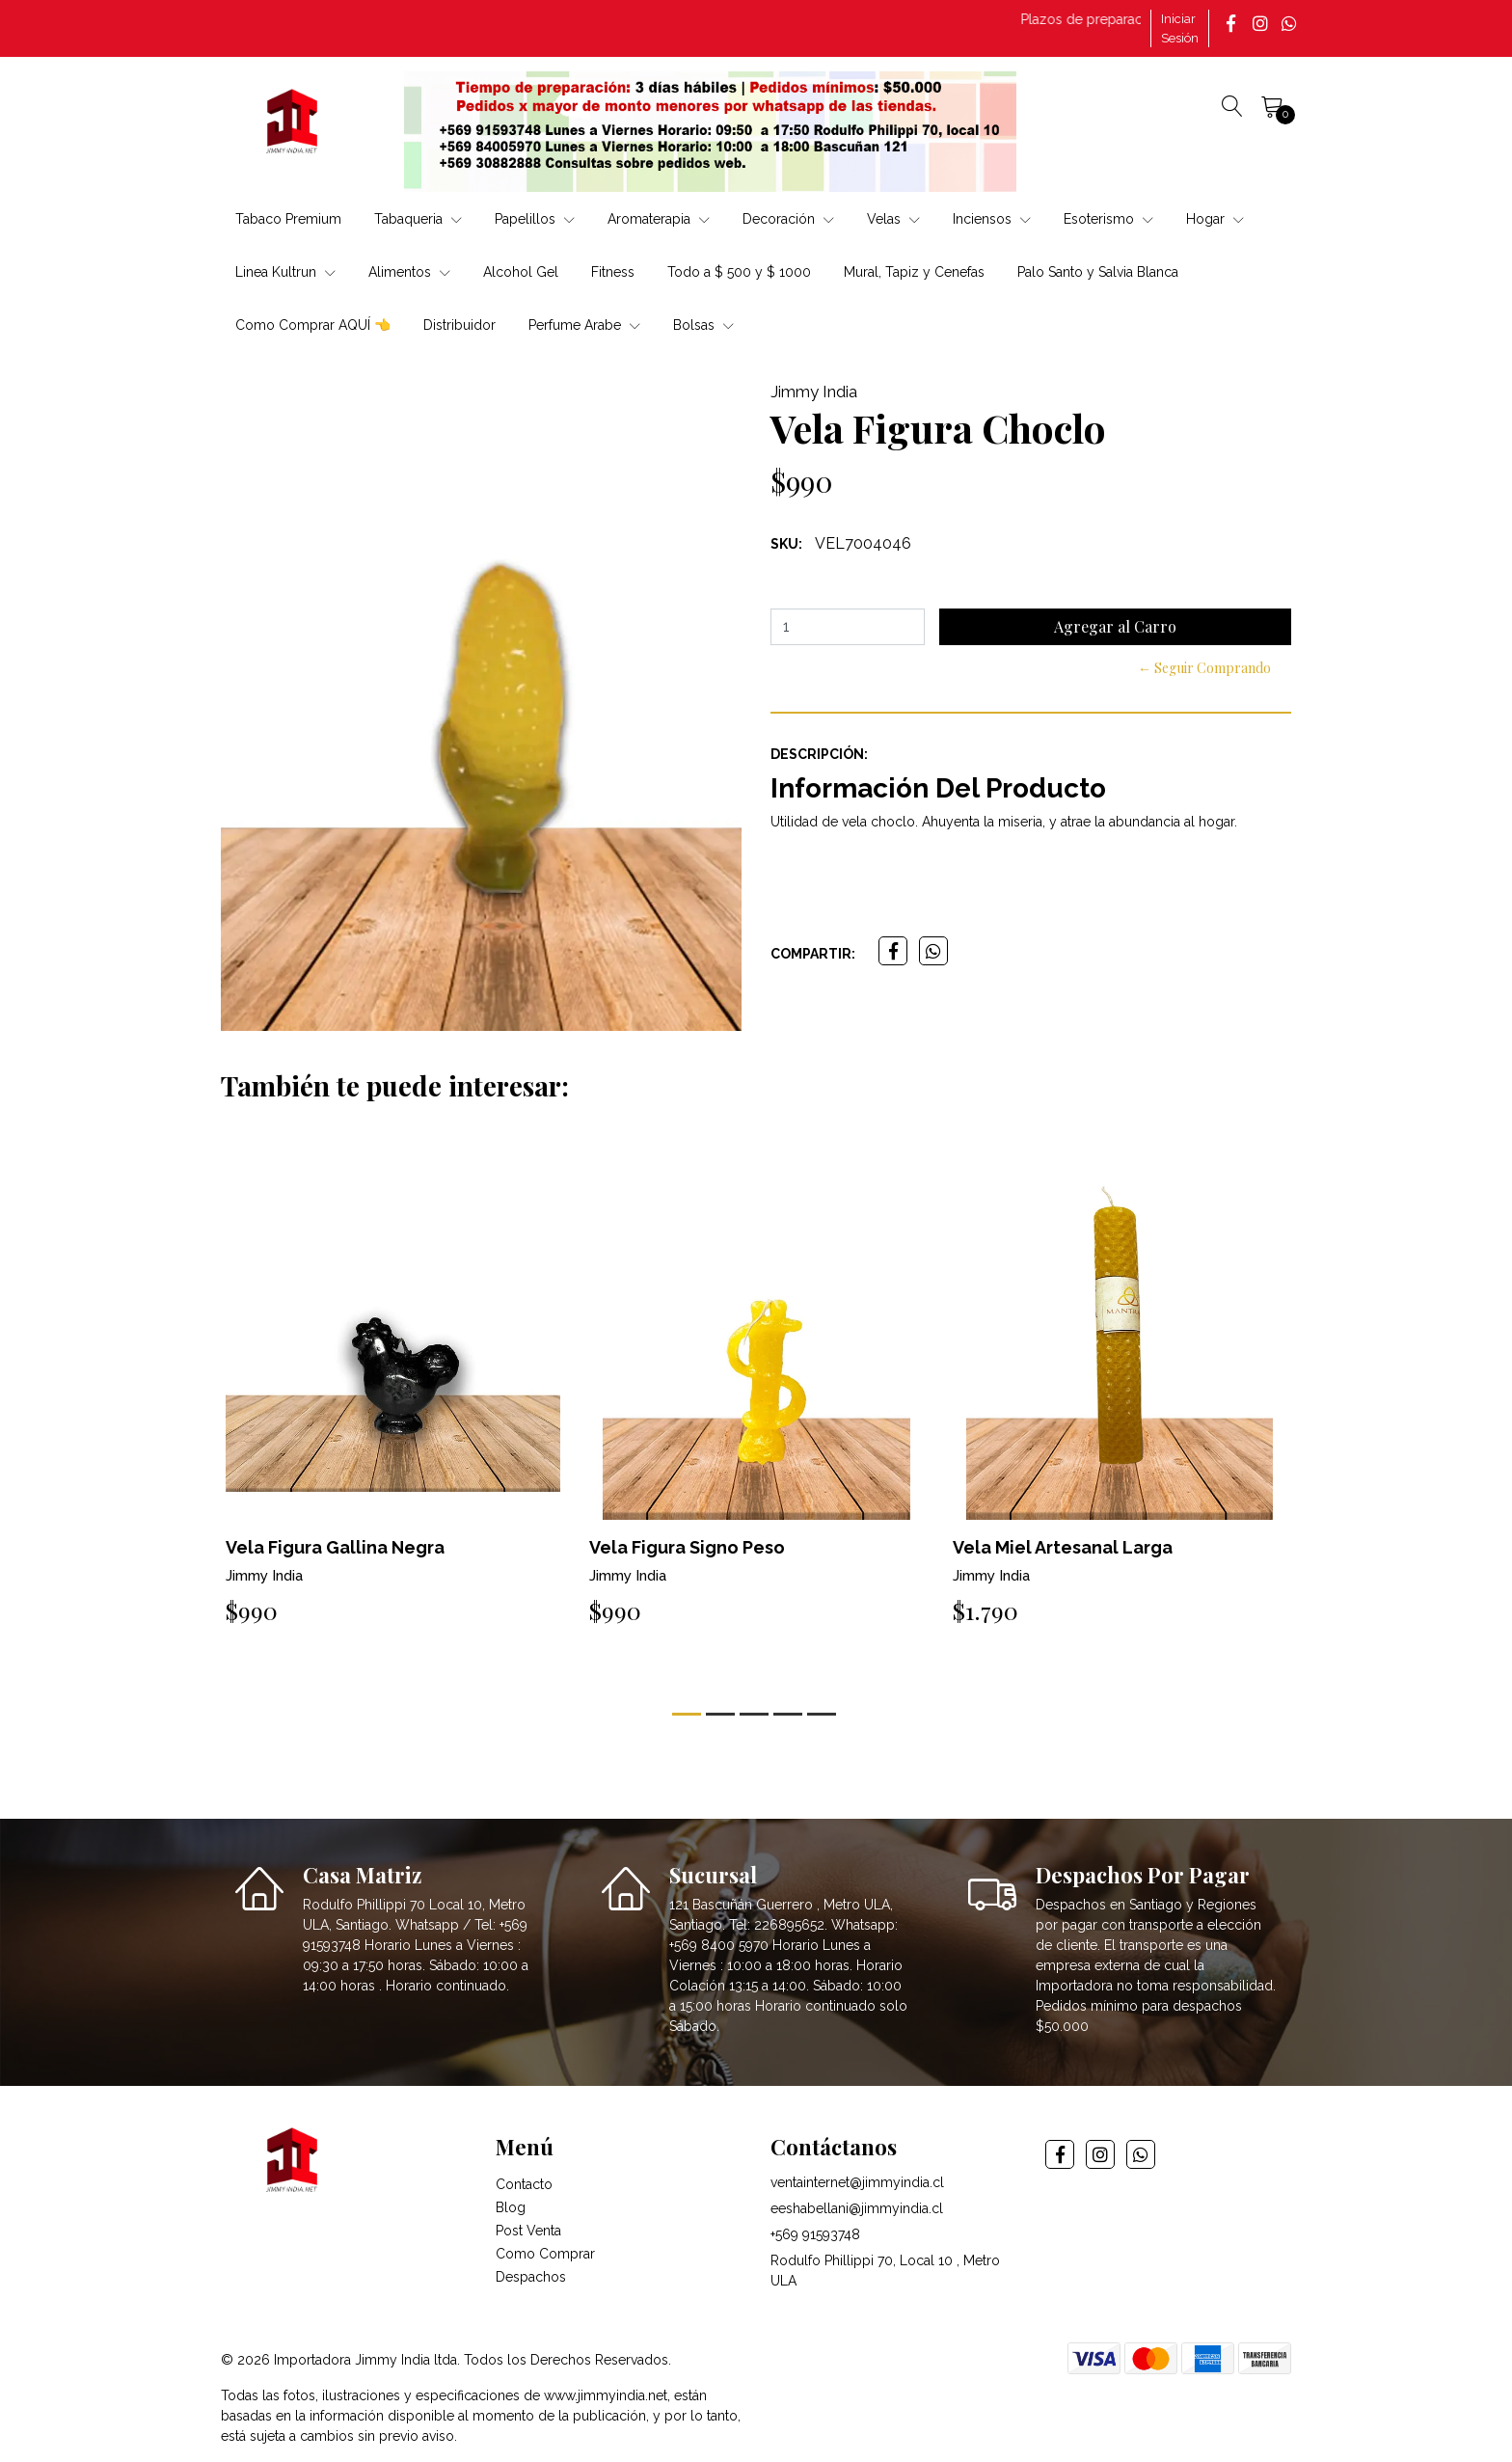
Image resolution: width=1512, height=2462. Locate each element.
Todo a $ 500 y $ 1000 (739, 272)
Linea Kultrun (285, 272)
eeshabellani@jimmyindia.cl (856, 2208)
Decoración (788, 219)
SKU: (786, 544)
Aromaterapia (659, 219)
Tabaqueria (418, 219)
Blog (511, 2207)
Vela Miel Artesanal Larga (1063, 1547)
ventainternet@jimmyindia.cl (857, 2182)
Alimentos (409, 272)
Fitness (612, 272)
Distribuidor (459, 325)
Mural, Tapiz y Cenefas (914, 272)
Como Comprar (545, 2253)
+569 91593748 (815, 2234)
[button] (686, 1714)
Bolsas (703, 325)
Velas (893, 219)
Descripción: (819, 754)
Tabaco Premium (288, 219)
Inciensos (992, 219)
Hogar (1215, 219)
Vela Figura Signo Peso (687, 1547)
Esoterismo (1108, 219)
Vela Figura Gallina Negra (335, 1547)
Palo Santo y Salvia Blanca (1097, 272)
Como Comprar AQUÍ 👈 (313, 325)
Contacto (524, 2184)
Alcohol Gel (520, 272)
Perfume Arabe (584, 325)
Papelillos (535, 219)
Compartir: (812, 953)
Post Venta (528, 2230)
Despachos (531, 2277)
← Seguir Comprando (1204, 668)
